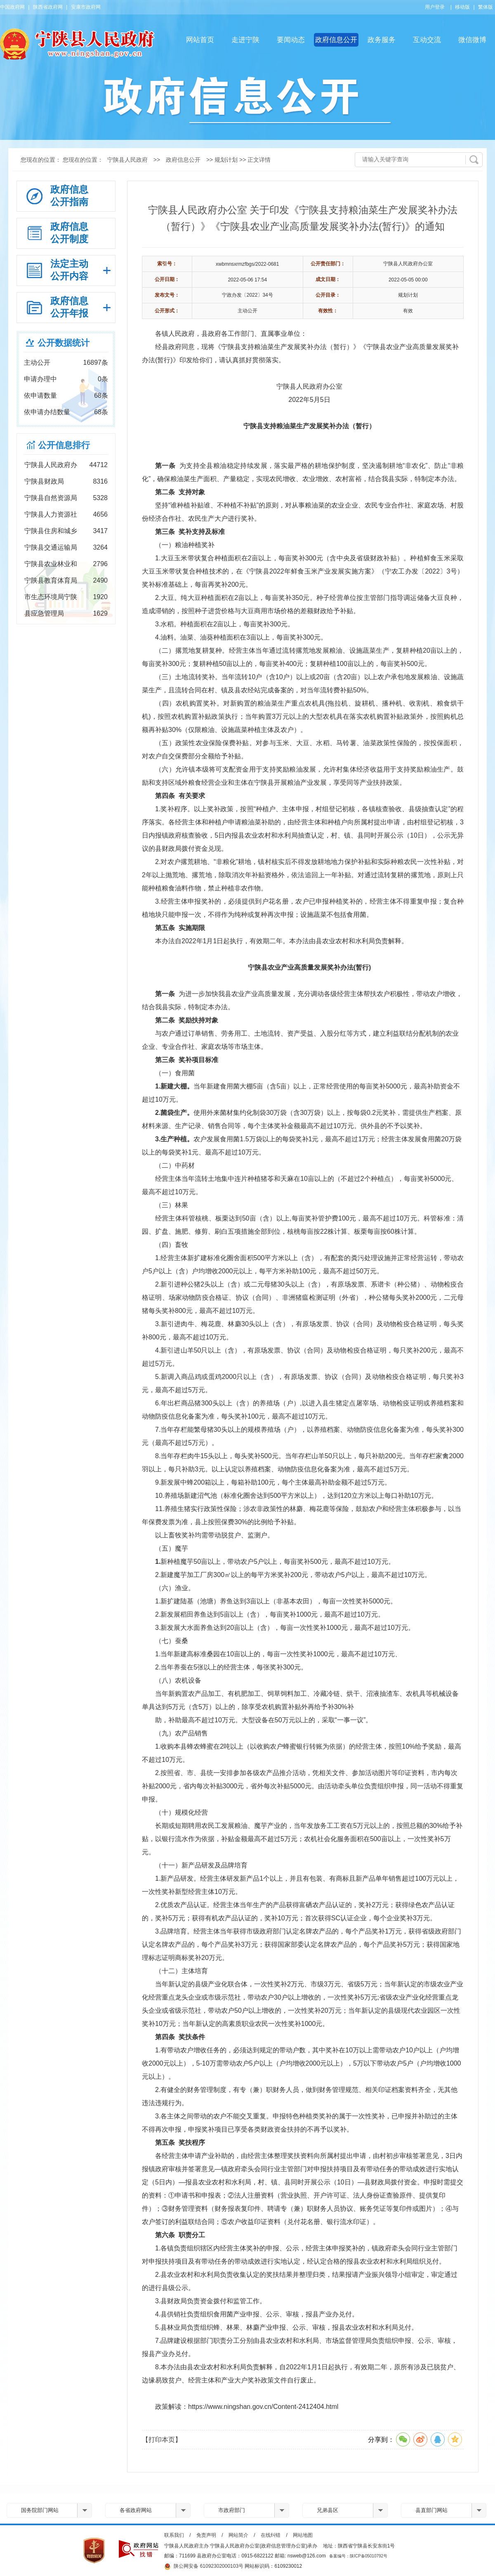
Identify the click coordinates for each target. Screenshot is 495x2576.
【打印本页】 (162, 2439)
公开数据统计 (64, 342)
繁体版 (485, 7)
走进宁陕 (245, 40)
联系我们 (174, 2535)
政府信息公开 (336, 40)
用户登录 (435, 7)
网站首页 (200, 40)
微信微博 (472, 40)
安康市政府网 (86, 7)
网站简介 (238, 2535)
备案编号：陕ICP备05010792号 (358, 2556)
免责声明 (206, 2535)
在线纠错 (270, 2535)
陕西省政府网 (48, 7)
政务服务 (382, 40)
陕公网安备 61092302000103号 (203, 2566)
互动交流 (427, 40)
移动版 (462, 7)
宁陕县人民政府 (127, 159)
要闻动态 (291, 40)
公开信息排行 (64, 445)
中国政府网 (12, 7)
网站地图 (303, 2535)
